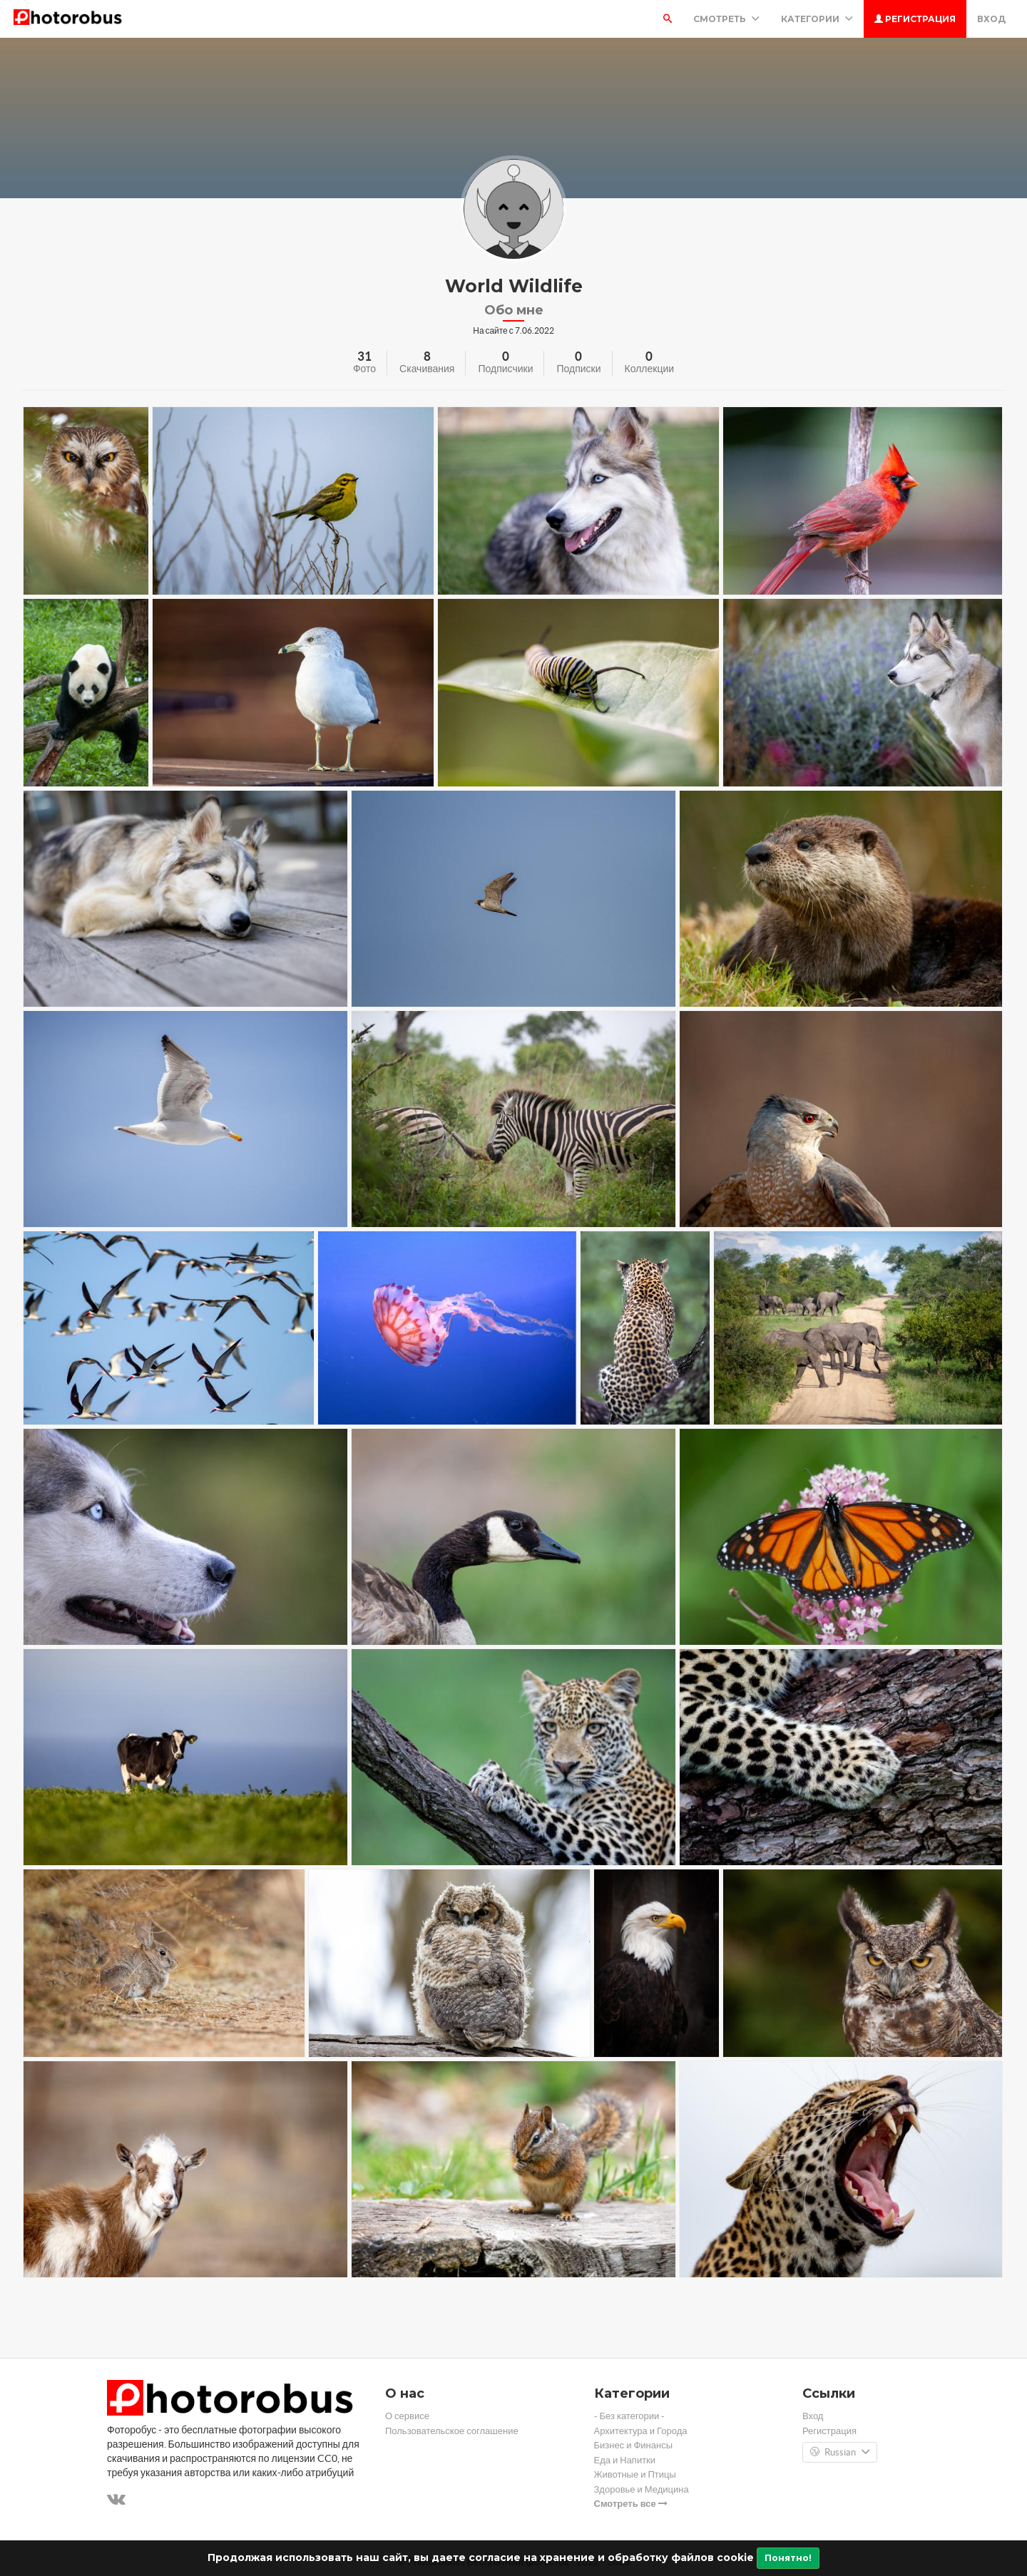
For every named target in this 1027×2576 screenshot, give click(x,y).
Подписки (578, 368)
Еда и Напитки (625, 2460)
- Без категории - (629, 2416)
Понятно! (788, 2557)
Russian (839, 2452)
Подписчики (505, 368)
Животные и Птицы (635, 2474)
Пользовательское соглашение (451, 2431)
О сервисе (407, 2416)
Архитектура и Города (641, 2431)
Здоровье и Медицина (641, 2489)
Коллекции (650, 368)
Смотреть (726, 19)
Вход (991, 19)
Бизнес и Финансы (633, 2445)
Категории (817, 19)
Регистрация (915, 19)
